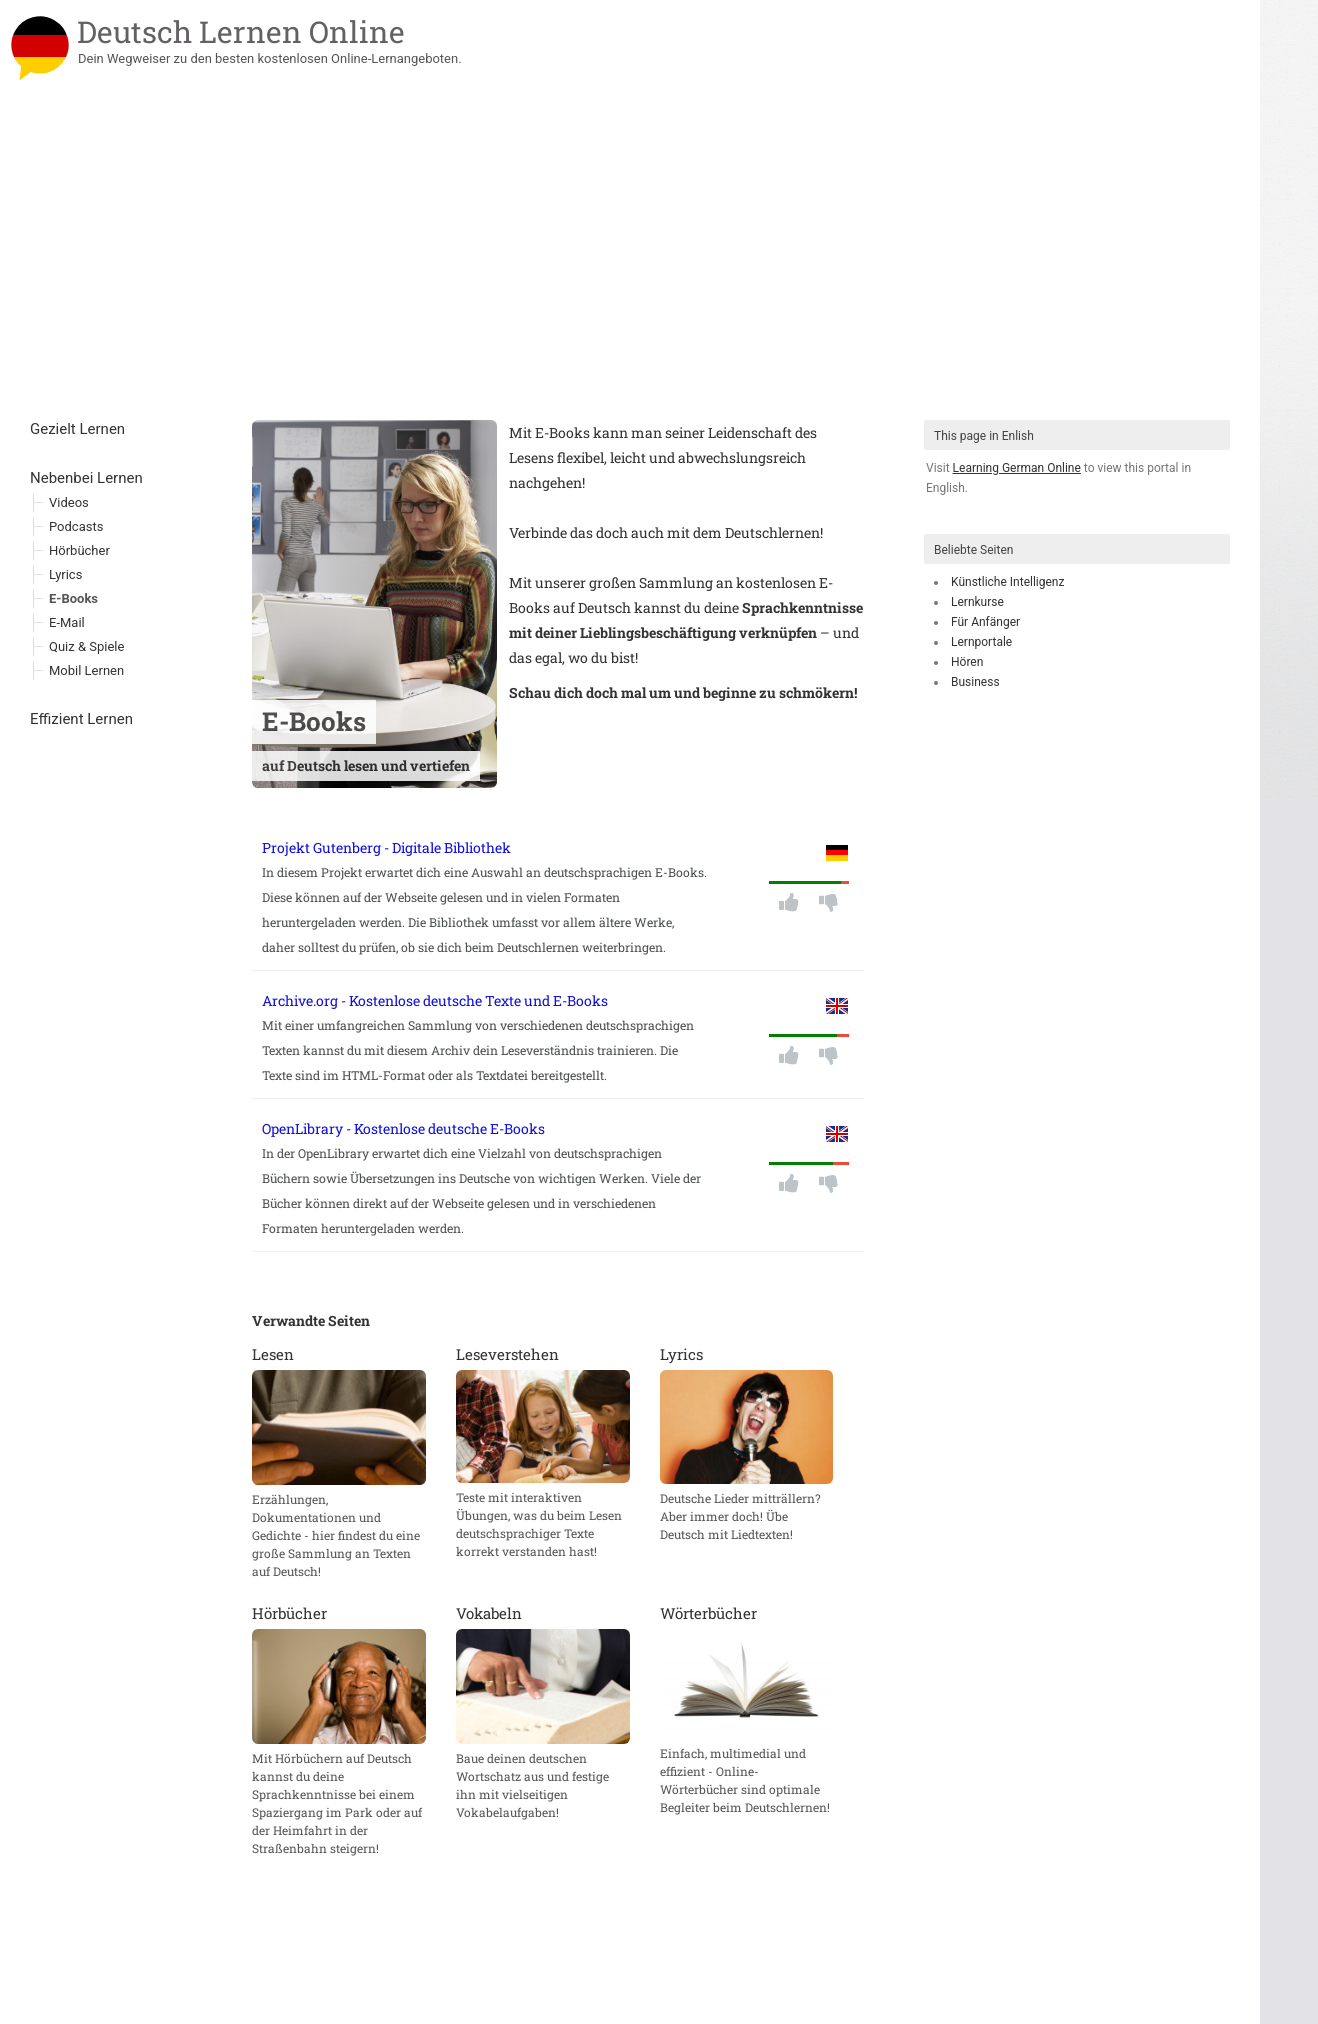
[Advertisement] (630, 270)
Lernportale (981, 642)
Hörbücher (79, 550)
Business (975, 682)
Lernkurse (977, 602)
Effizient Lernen (81, 719)
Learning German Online (1017, 468)
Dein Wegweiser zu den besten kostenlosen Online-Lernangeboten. (270, 58)
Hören (967, 662)
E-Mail (67, 622)
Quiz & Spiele (86, 646)
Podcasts (76, 526)
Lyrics (65, 574)
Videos (69, 502)
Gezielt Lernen (77, 429)
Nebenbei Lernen (86, 478)
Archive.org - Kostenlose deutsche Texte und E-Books (435, 1000)
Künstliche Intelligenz (1007, 582)
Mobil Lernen (86, 670)
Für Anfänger (985, 622)
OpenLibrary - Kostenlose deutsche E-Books (403, 1128)
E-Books (73, 598)
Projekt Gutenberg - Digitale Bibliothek (386, 847)
